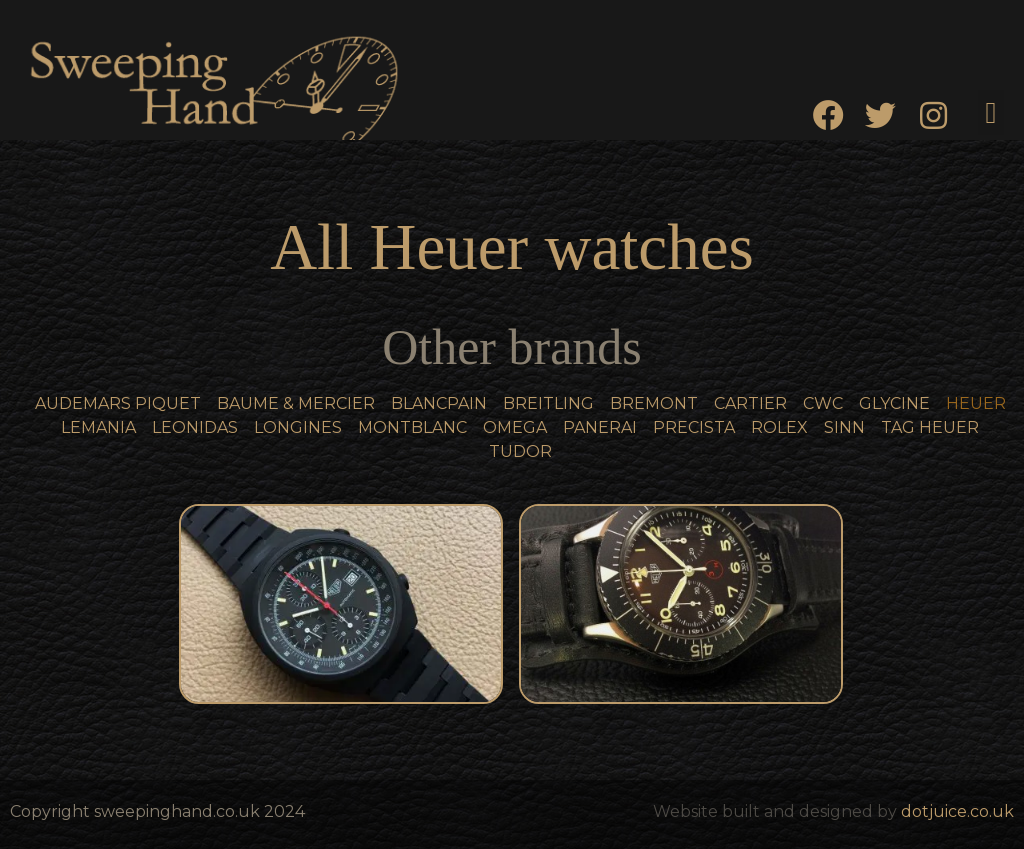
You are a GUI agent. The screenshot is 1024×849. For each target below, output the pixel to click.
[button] (991, 112)
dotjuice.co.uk (957, 811)
